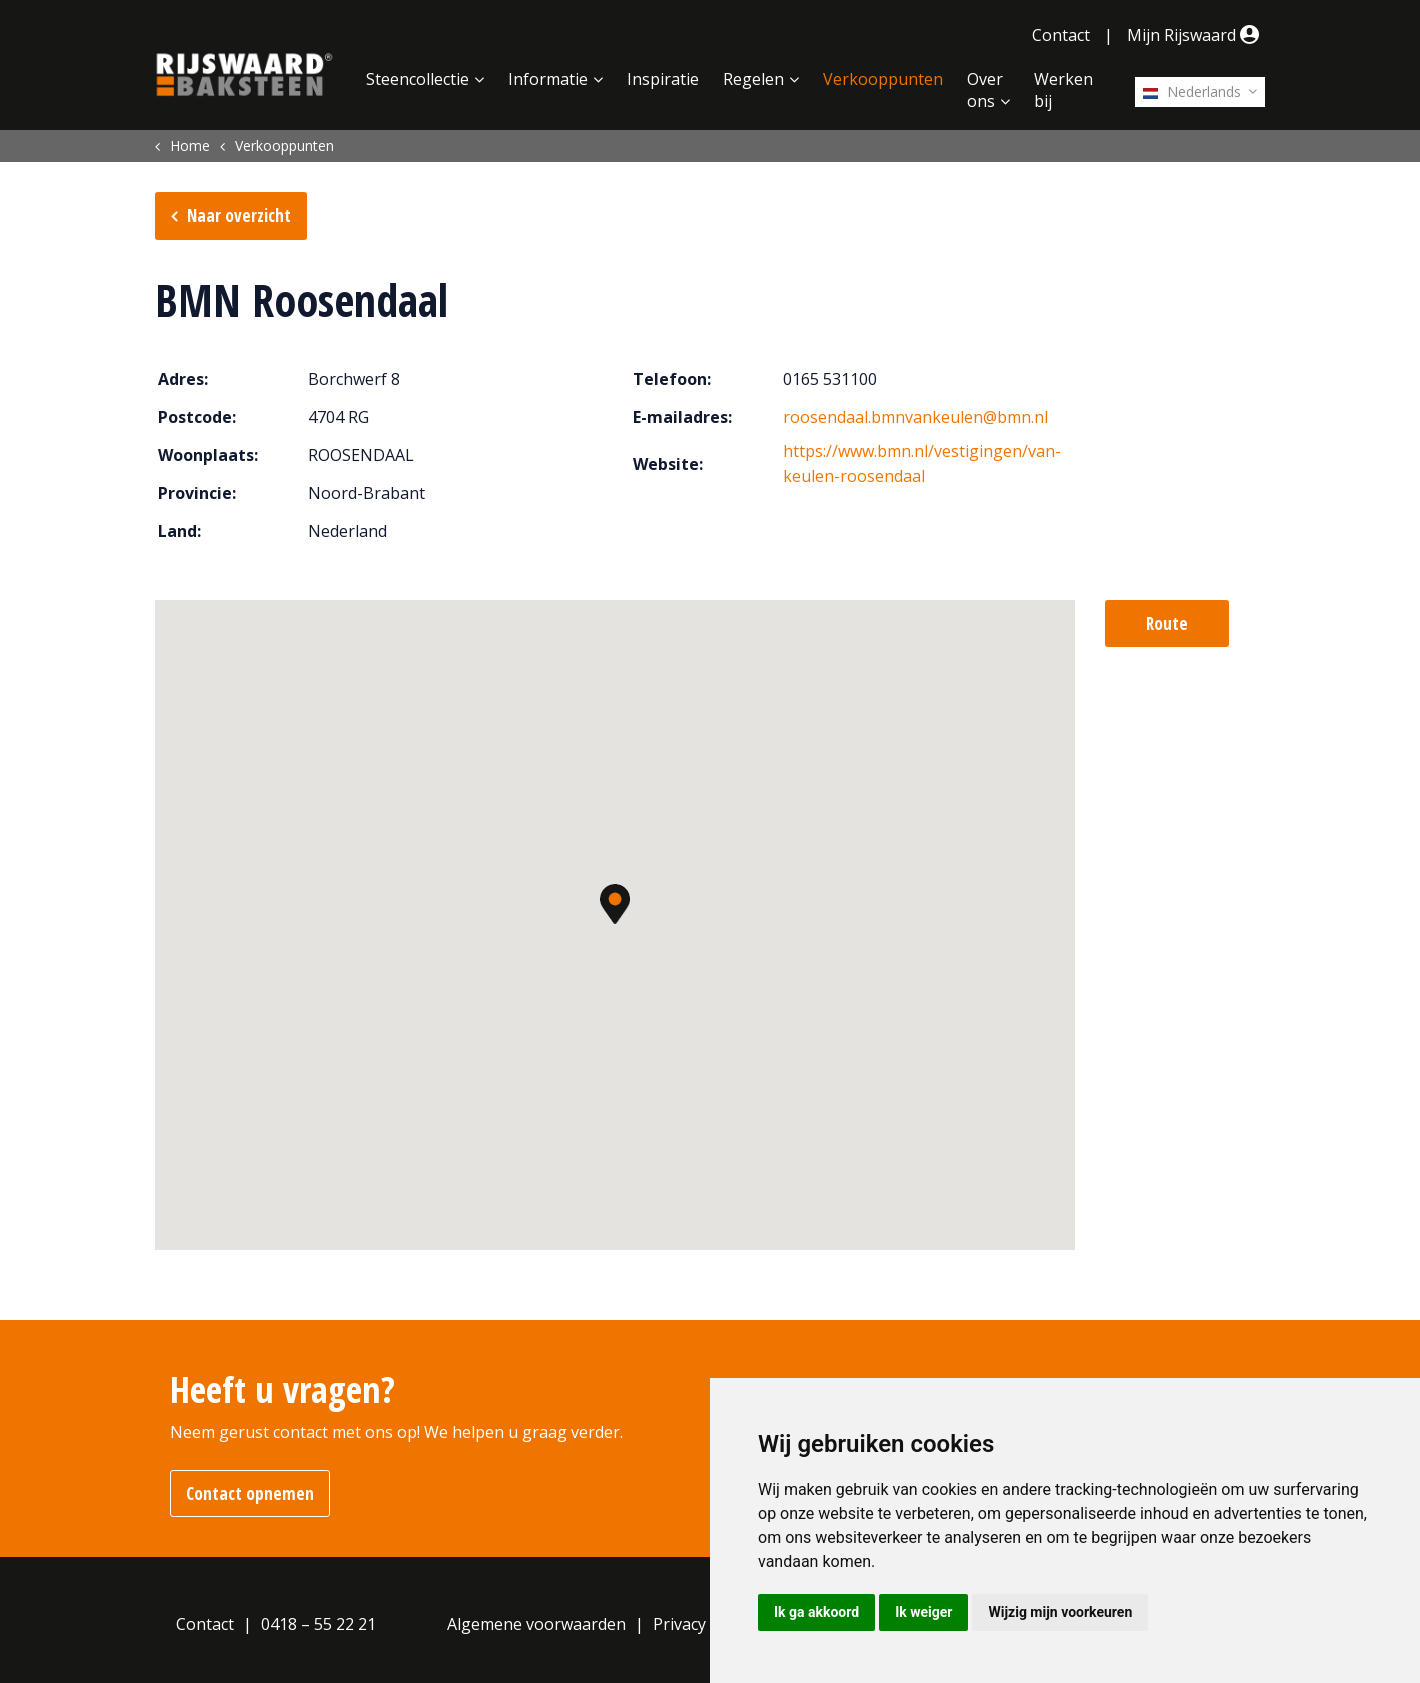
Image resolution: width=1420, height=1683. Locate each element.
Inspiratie (663, 79)
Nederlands (1192, 91)
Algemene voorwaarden (536, 1624)
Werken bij (1063, 90)
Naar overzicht (239, 215)
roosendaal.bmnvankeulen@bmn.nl (915, 417)
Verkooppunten (883, 79)
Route (1167, 623)
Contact (1061, 35)
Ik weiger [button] (923, 1612)
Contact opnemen (250, 1493)
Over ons (985, 90)
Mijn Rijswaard (1196, 35)
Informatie (548, 79)
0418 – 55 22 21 (318, 1624)
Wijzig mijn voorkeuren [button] (1060, 1612)
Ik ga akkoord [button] (816, 1612)
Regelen (753, 79)
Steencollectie (417, 79)
